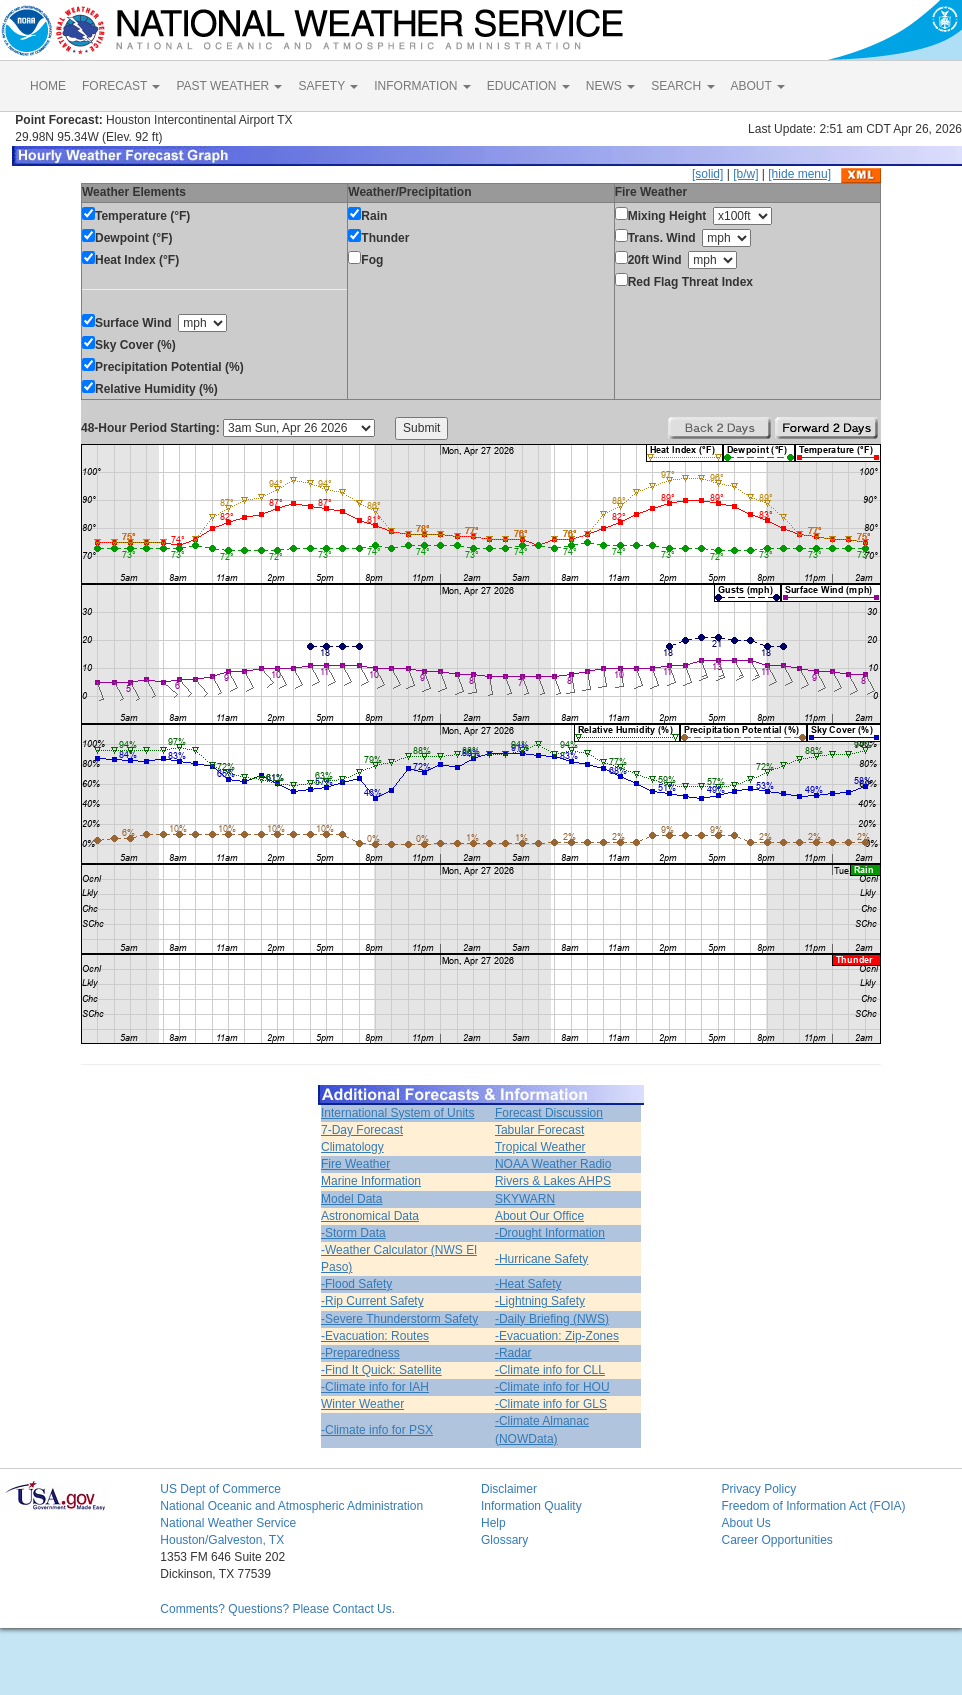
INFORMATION (422, 86)
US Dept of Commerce (220, 1489)
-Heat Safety (528, 1284)
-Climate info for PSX (377, 1430)
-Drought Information (550, 1233)
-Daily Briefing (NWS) (552, 1319)
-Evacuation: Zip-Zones (557, 1336)
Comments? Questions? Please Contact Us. (277, 1609)
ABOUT (758, 86)
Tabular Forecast (539, 1130)
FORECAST (121, 86)
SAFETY (328, 86)
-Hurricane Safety (541, 1259)
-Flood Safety (356, 1284)
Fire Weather (355, 1164)
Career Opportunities (776, 1540)
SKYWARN (525, 1199)
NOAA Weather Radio (553, 1164)
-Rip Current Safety (372, 1301)
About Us (745, 1523)
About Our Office (539, 1216)
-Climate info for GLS (551, 1404)
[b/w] (745, 174)
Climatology (352, 1147)
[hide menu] (799, 174)
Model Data (351, 1199)
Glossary (504, 1540)
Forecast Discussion (549, 1113)
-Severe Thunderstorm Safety (399, 1319)
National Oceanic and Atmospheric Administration (291, 1506)
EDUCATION (528, 86)
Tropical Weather (540, 1147)
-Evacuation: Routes (375, 1336)
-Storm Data (353, 1233)
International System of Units (397, 1113)
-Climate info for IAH (375, 1387)
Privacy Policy (758, 1489)
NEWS (610, 86)
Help (493, 1523)
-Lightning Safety (540, 1301)
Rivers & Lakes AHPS (553, 1181)
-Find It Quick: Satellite (381, 1370)
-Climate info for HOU (552, 1387)
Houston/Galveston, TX (222, 1540)
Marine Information (371, 1181)
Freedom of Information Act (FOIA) (813, 1506)
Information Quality (531, 1506)
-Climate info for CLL (550, 1370)
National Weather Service (228, 1523)
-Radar (513, 1353)
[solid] (707, 174)
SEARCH (682, 86)
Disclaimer (509, 1489)
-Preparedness (360, 1353)
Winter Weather (362, 1404)
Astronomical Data (370, 1216)
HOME (48, 86)
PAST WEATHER (229, 86)
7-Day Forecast (362, 1130)
